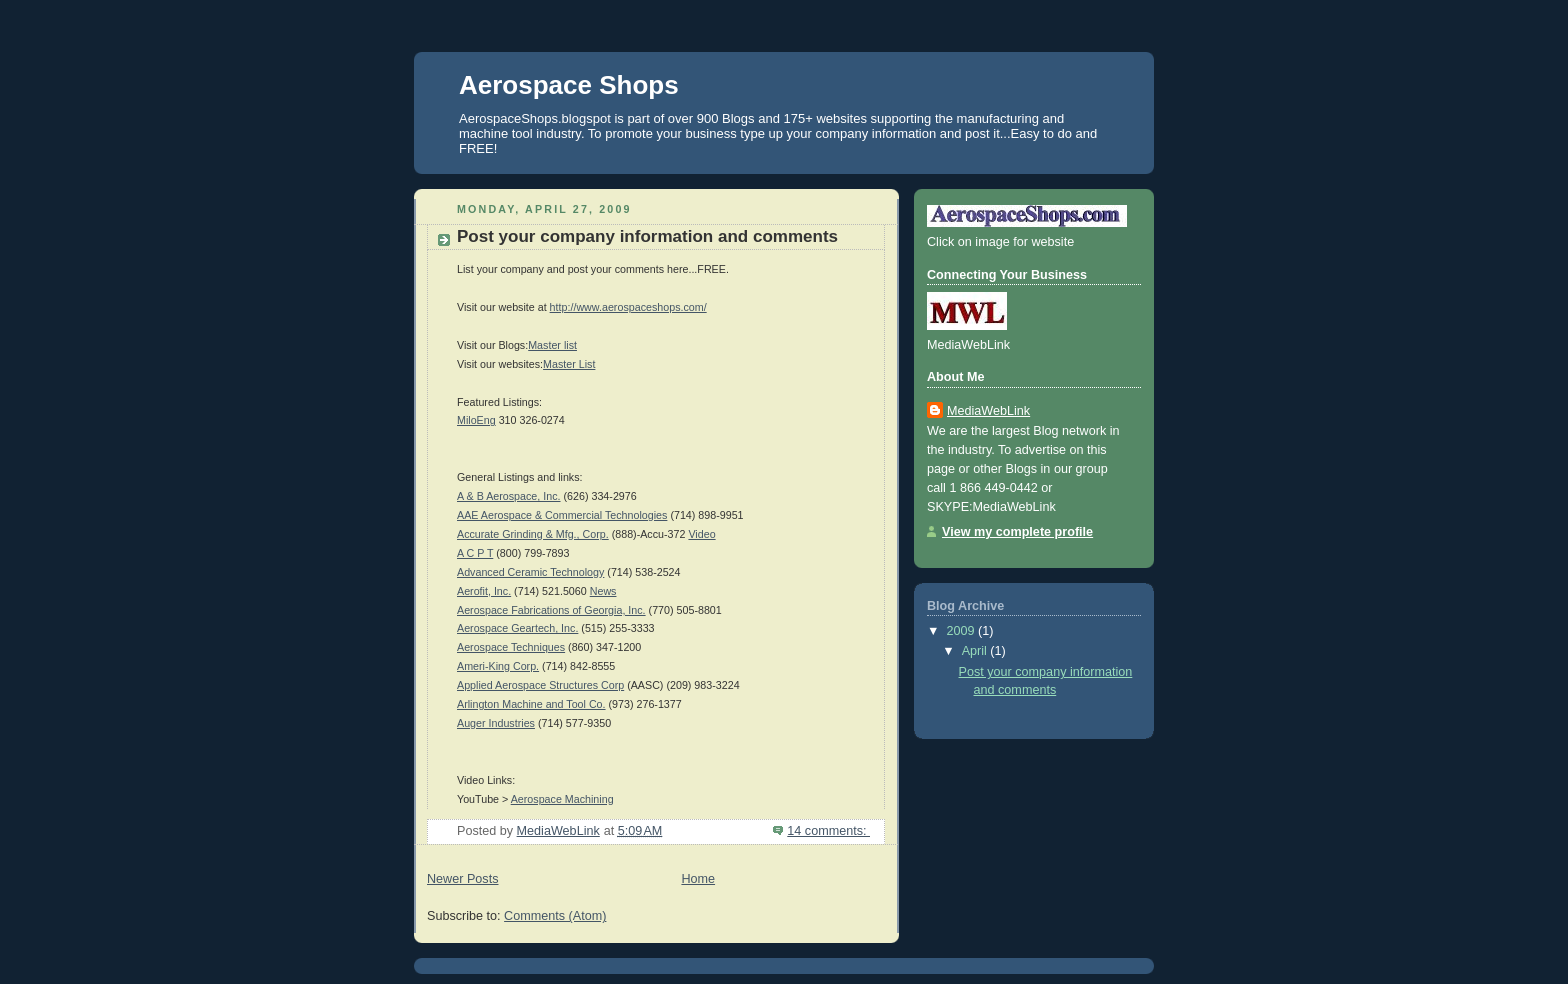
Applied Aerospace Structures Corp (540, 685)
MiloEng (476, 420)
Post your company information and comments (647, 236)
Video (701, 534)
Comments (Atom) (555, 916)
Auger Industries (496, 723)
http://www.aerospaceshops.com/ (628, 307)
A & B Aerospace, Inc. (509, 496)
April (976, 651)
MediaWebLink (988, 411)
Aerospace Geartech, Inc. (517, 628)
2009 (963, 631)
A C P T (475, 553)
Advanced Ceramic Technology (530, 572)
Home (698, 879)
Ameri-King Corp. (498, 666)
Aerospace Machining (562, 799)
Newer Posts (462, 879)
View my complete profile (1017, 532)
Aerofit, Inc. (484, 591)
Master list (552, 345)
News (603, 591)
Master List (569, 364)
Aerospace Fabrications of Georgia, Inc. (551, 610)
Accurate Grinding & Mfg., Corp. (533, 534)
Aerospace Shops (569, 85)
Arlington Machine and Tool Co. (531, 704)
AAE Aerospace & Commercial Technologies (562, 515)
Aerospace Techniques (511, 647)
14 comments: (828, 831)
